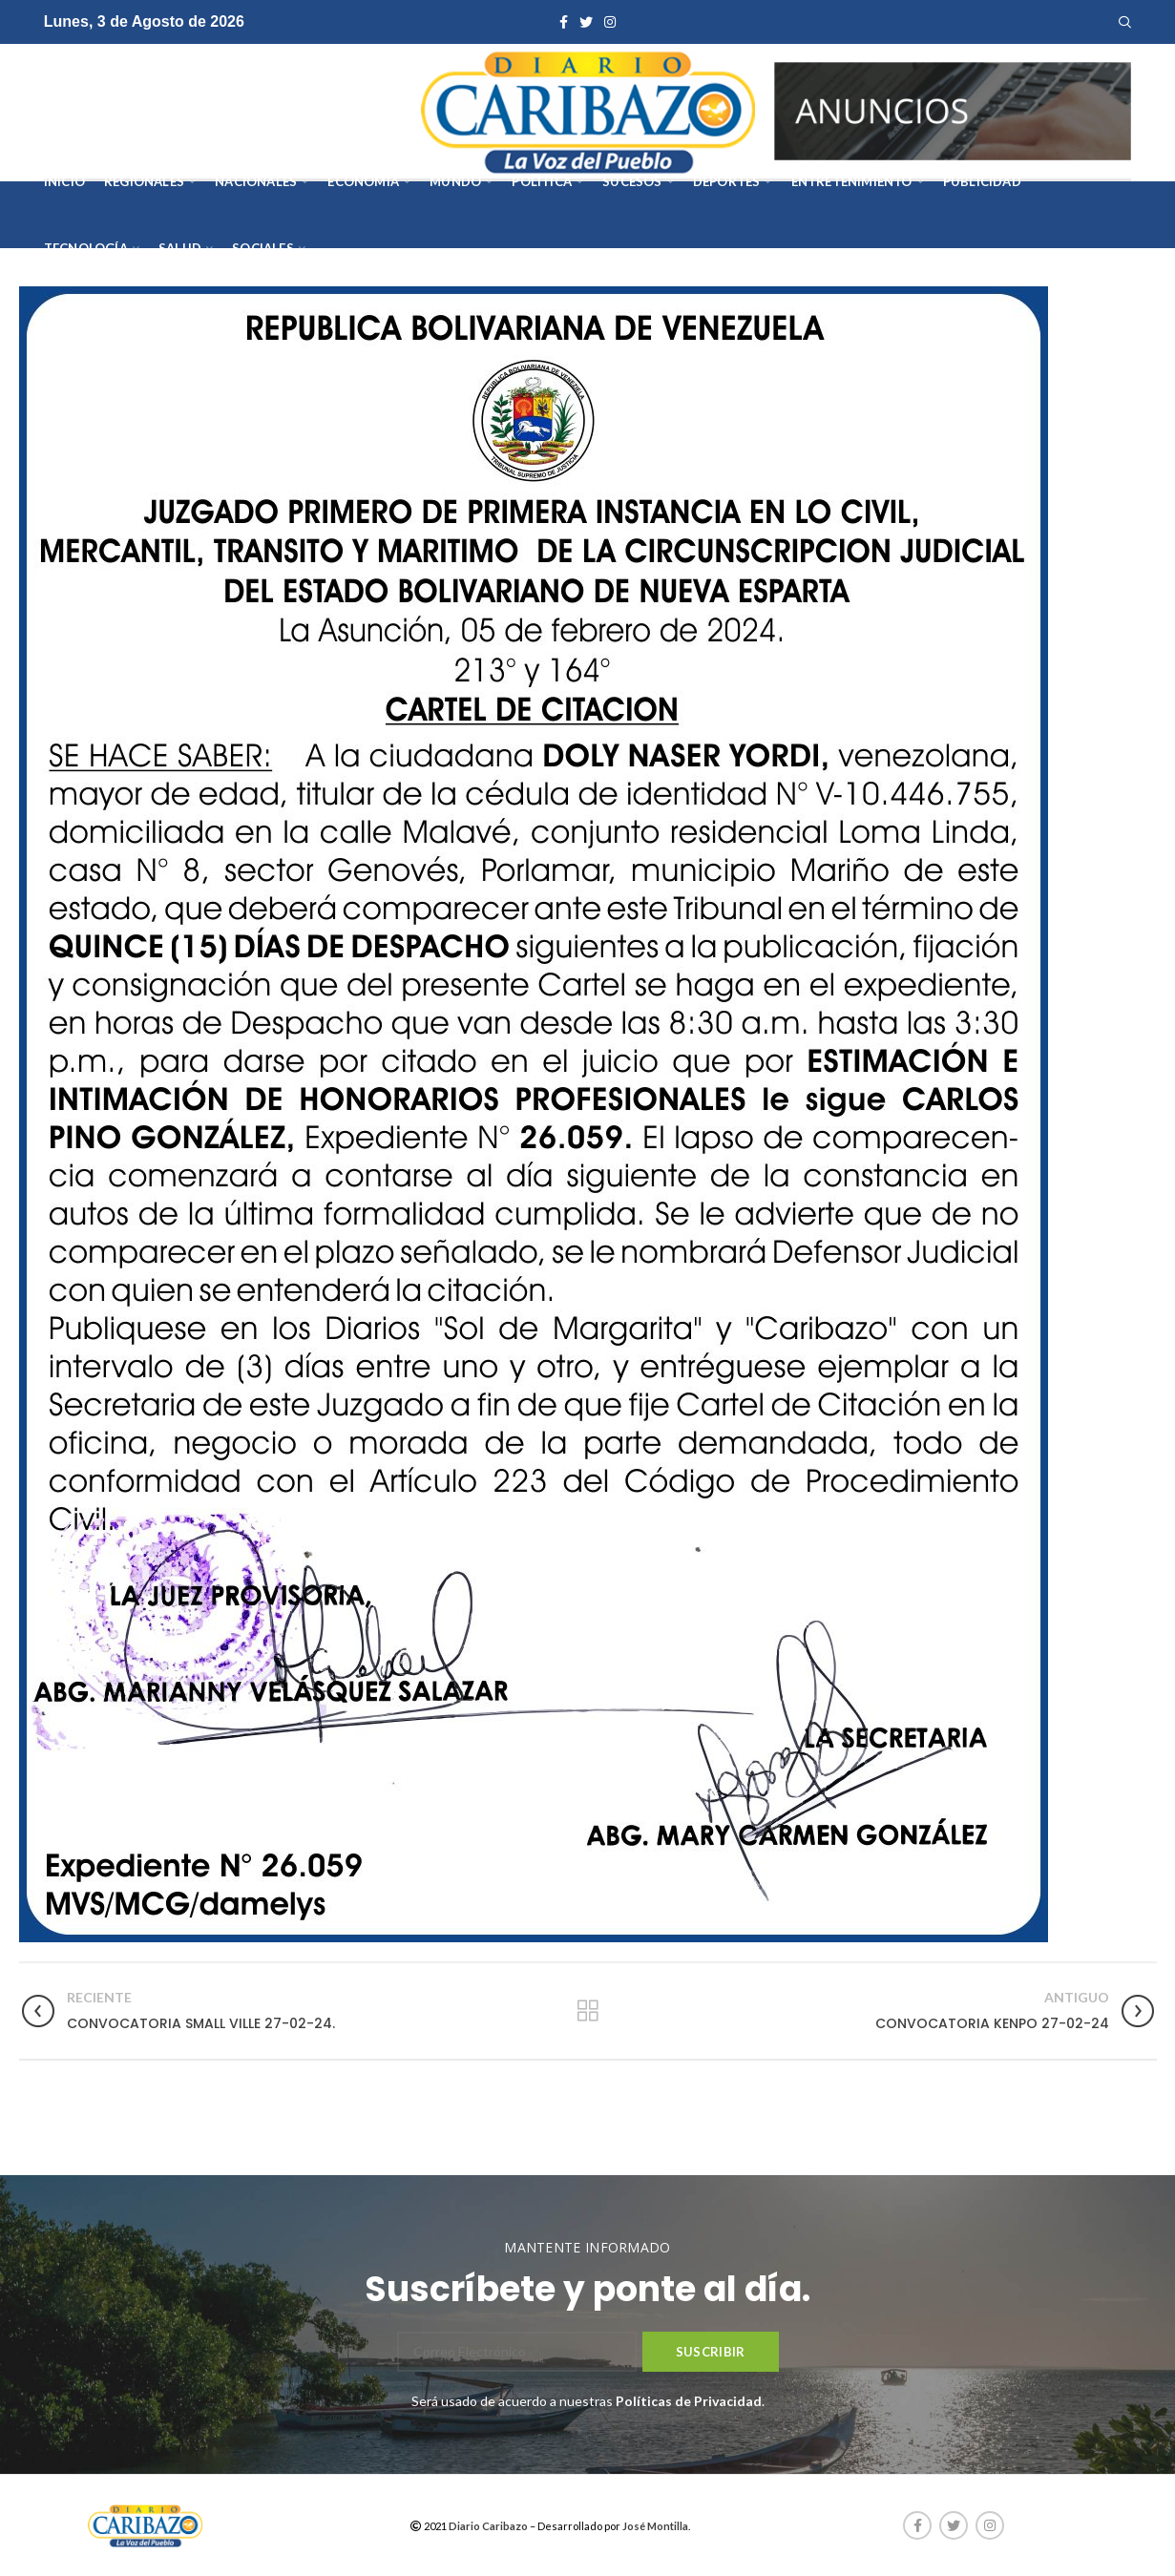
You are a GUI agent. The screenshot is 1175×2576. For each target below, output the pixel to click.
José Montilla (655, 2526)
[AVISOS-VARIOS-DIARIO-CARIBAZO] (953, 109)
